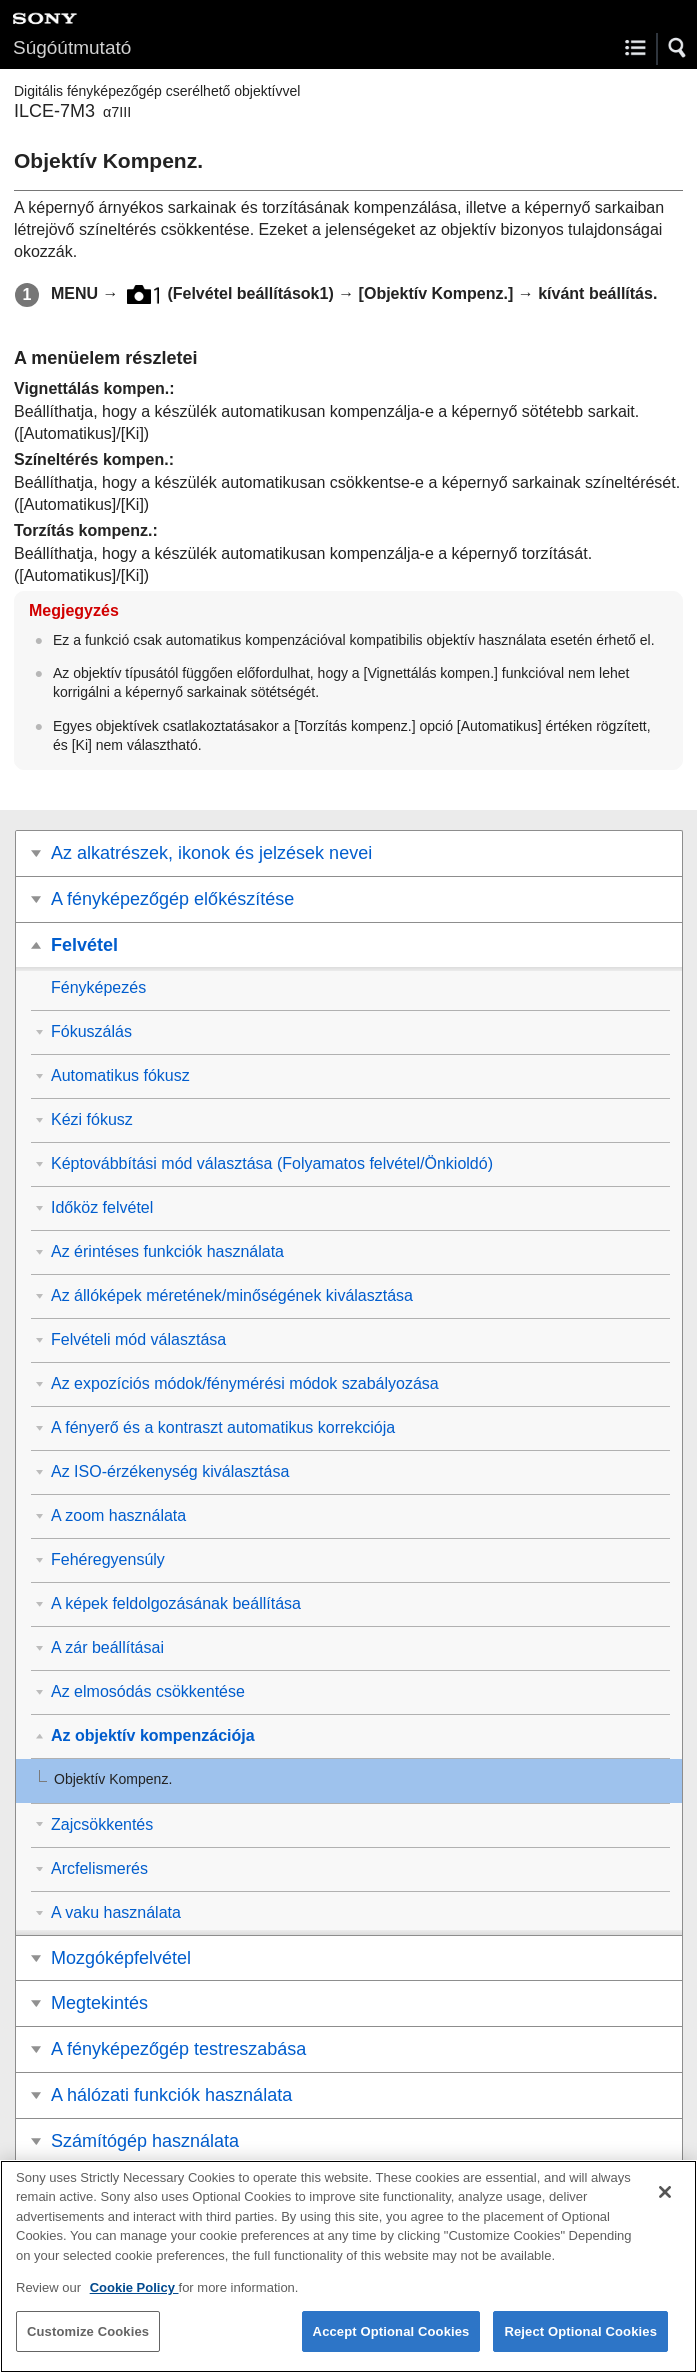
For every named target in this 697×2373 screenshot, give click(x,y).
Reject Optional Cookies (580, 2344)
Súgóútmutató (72, 47)
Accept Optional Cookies (391, 2344)
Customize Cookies (88, 2344)
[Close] (665, 2205)
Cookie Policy (134, 2301)
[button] (678, 48)
